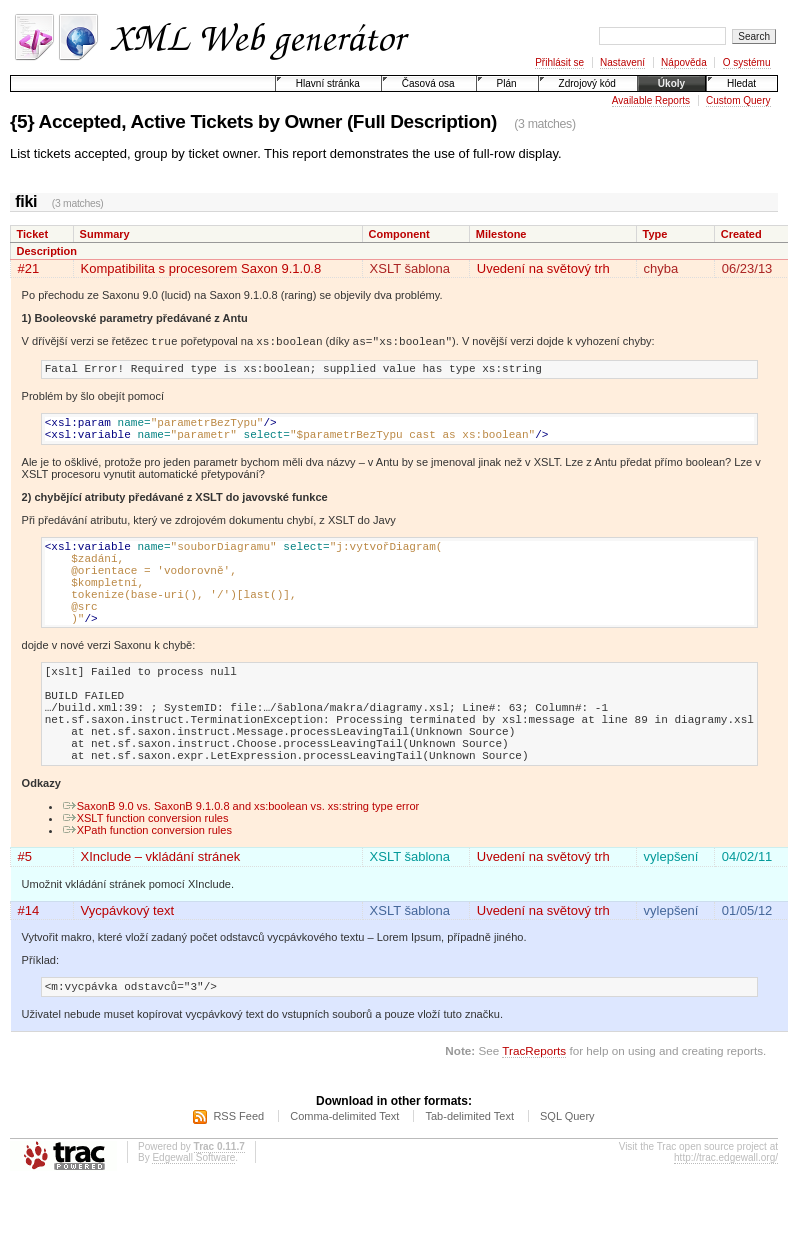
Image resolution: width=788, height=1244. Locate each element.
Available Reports (651, 100)
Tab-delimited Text (469, 1175)
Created (741, 234)
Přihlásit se (559, 62)
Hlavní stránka (328, 83)
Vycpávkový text (127, 966)
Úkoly (671, 83)
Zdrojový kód (587, 83)
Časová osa (428, 83)
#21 (29, 268)
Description (47, 251)
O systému (747, 62)
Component (399, 234)
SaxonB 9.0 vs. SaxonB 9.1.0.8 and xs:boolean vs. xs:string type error (241, 862)
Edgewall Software (193, 1216)
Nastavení (622, 62)
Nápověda (684, 62)
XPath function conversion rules (147, 886)
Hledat (741, 83)
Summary (105, 234)
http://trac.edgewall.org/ (726, 1216)
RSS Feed (238, 1175)
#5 (25, 912)
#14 (29, 966)
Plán (507, 83)
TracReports (534, 1109)
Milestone (501, 234)
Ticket (33, 234)
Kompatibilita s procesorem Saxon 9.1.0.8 (201, 268)
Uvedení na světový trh (543, 268)
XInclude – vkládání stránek (161, 912)
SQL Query (567, 1175)
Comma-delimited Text (344, 1175)
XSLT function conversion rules (145, 874)
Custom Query (738, 100)
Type (654, 234)
